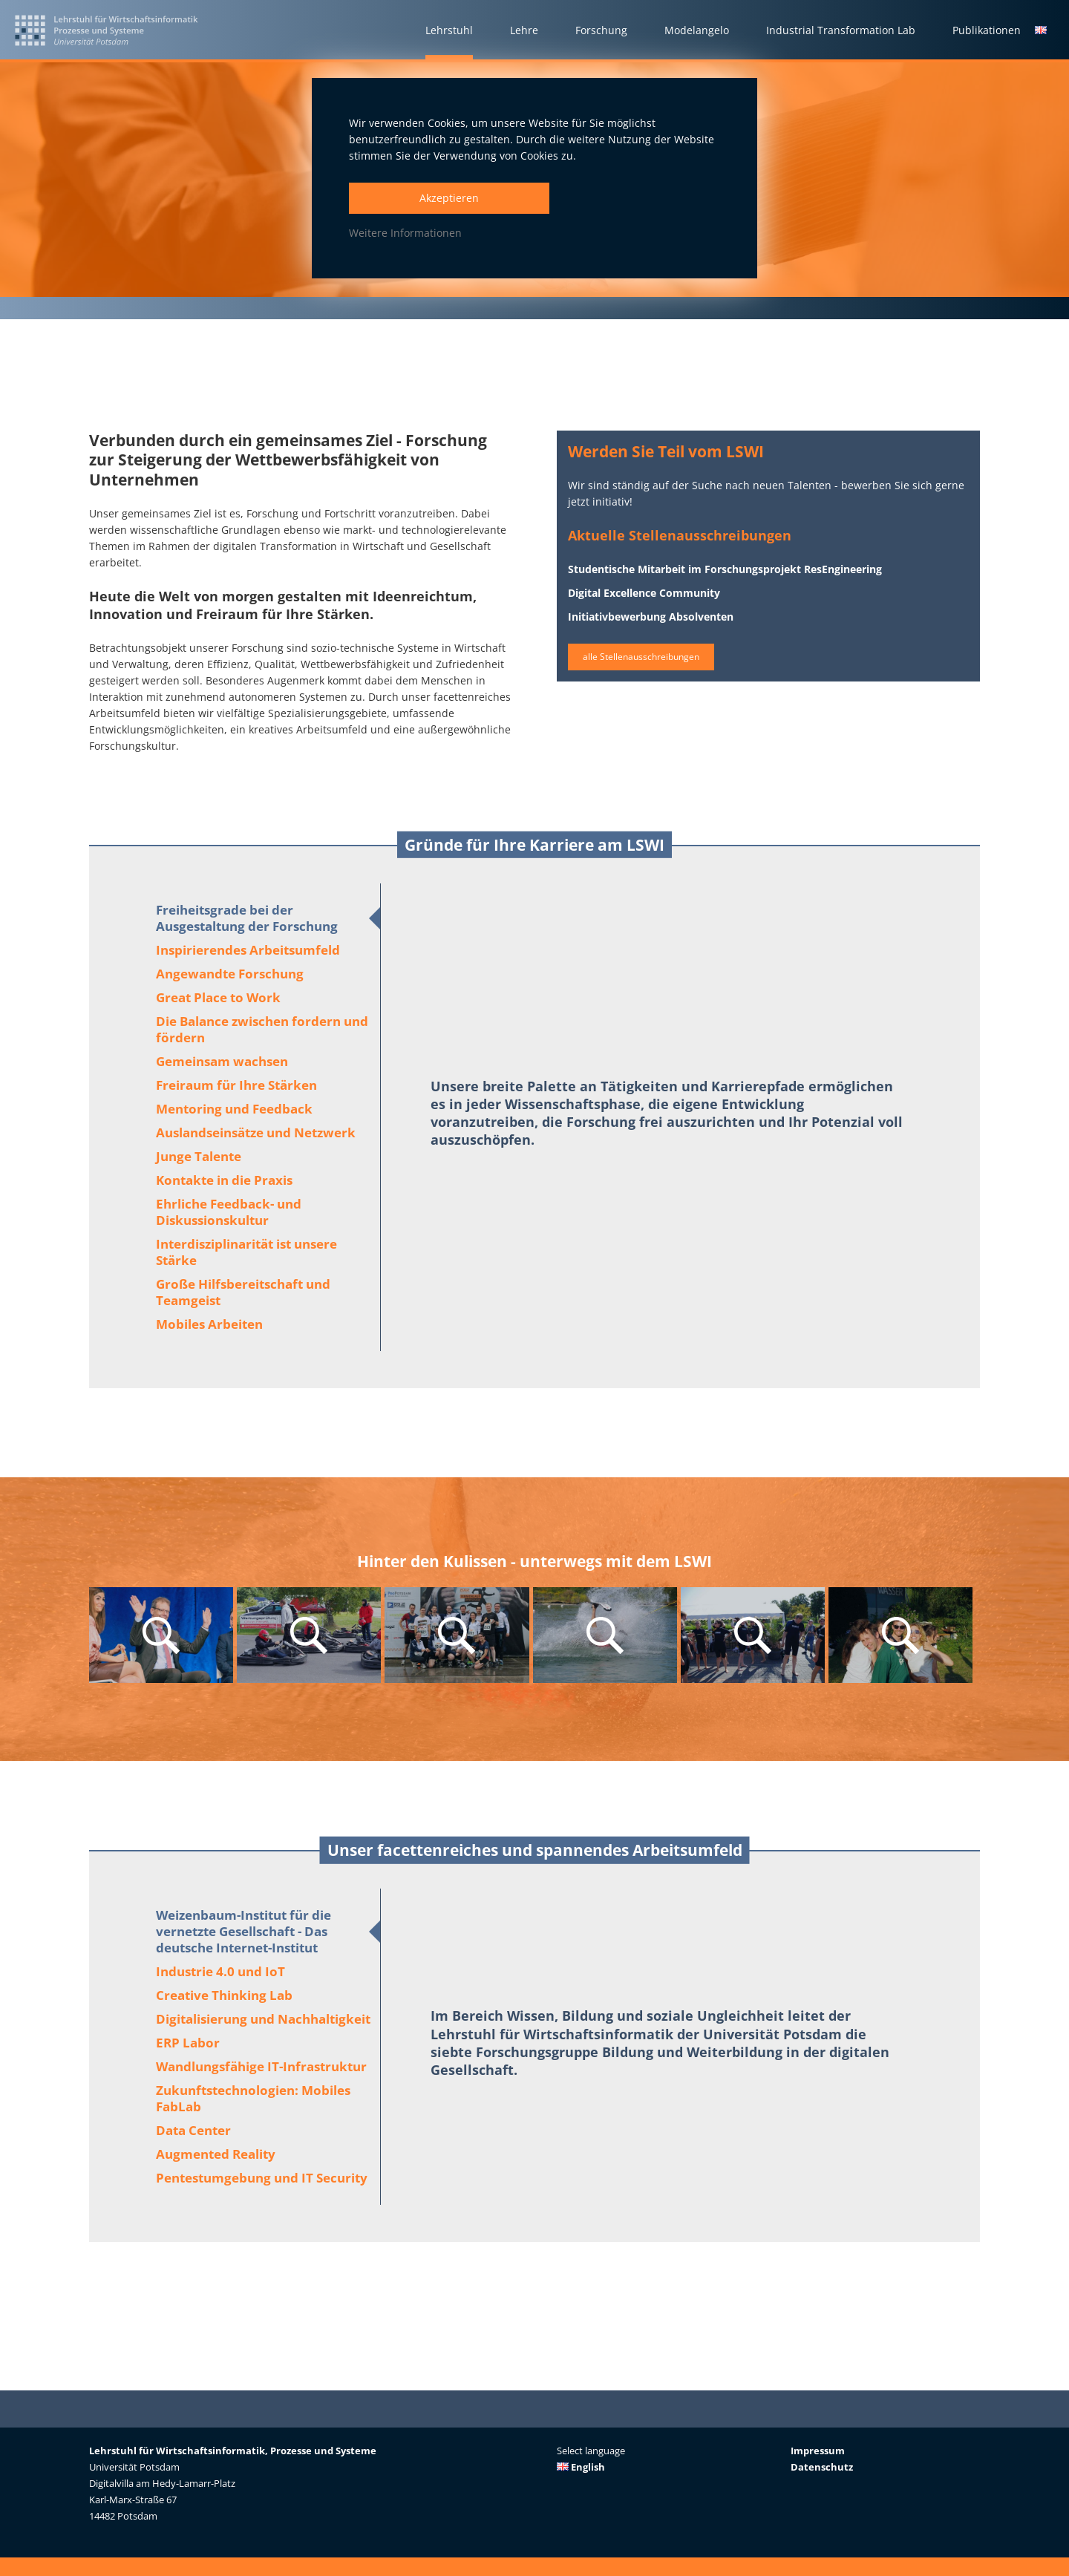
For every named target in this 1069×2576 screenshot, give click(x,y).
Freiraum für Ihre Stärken (236, 1085)
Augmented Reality (215, 2154)
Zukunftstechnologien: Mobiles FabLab (253, 2098)
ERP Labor (188, 2042)
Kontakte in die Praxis (224, 1180)
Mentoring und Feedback (234, 1108)
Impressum (818, 2450)
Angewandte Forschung (230, 973)
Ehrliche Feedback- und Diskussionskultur (228, 1212)
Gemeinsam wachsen (222, 1061)
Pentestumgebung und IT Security (261, 2177)
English (581, 2467)
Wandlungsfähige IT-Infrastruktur (261, 2066)
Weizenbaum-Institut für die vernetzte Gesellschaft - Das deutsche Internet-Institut (243, 1931)
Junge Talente (198, 1156)
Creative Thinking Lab (224, 1995)
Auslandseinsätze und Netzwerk (256, 1132)
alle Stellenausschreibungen (654, 666)
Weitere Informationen (405, 233)
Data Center (193, 2130)
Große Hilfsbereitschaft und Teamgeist (243, 1292)
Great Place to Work (218, 997)
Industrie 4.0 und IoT (220, 1971)
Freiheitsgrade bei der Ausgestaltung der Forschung (247, 918)
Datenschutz (822, 2467)
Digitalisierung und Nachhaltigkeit (263, 2018)
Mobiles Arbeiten (209, 1324)
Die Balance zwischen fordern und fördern (262, 1029)
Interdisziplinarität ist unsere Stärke (246, 1252)
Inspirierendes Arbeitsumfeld (248, 949)
